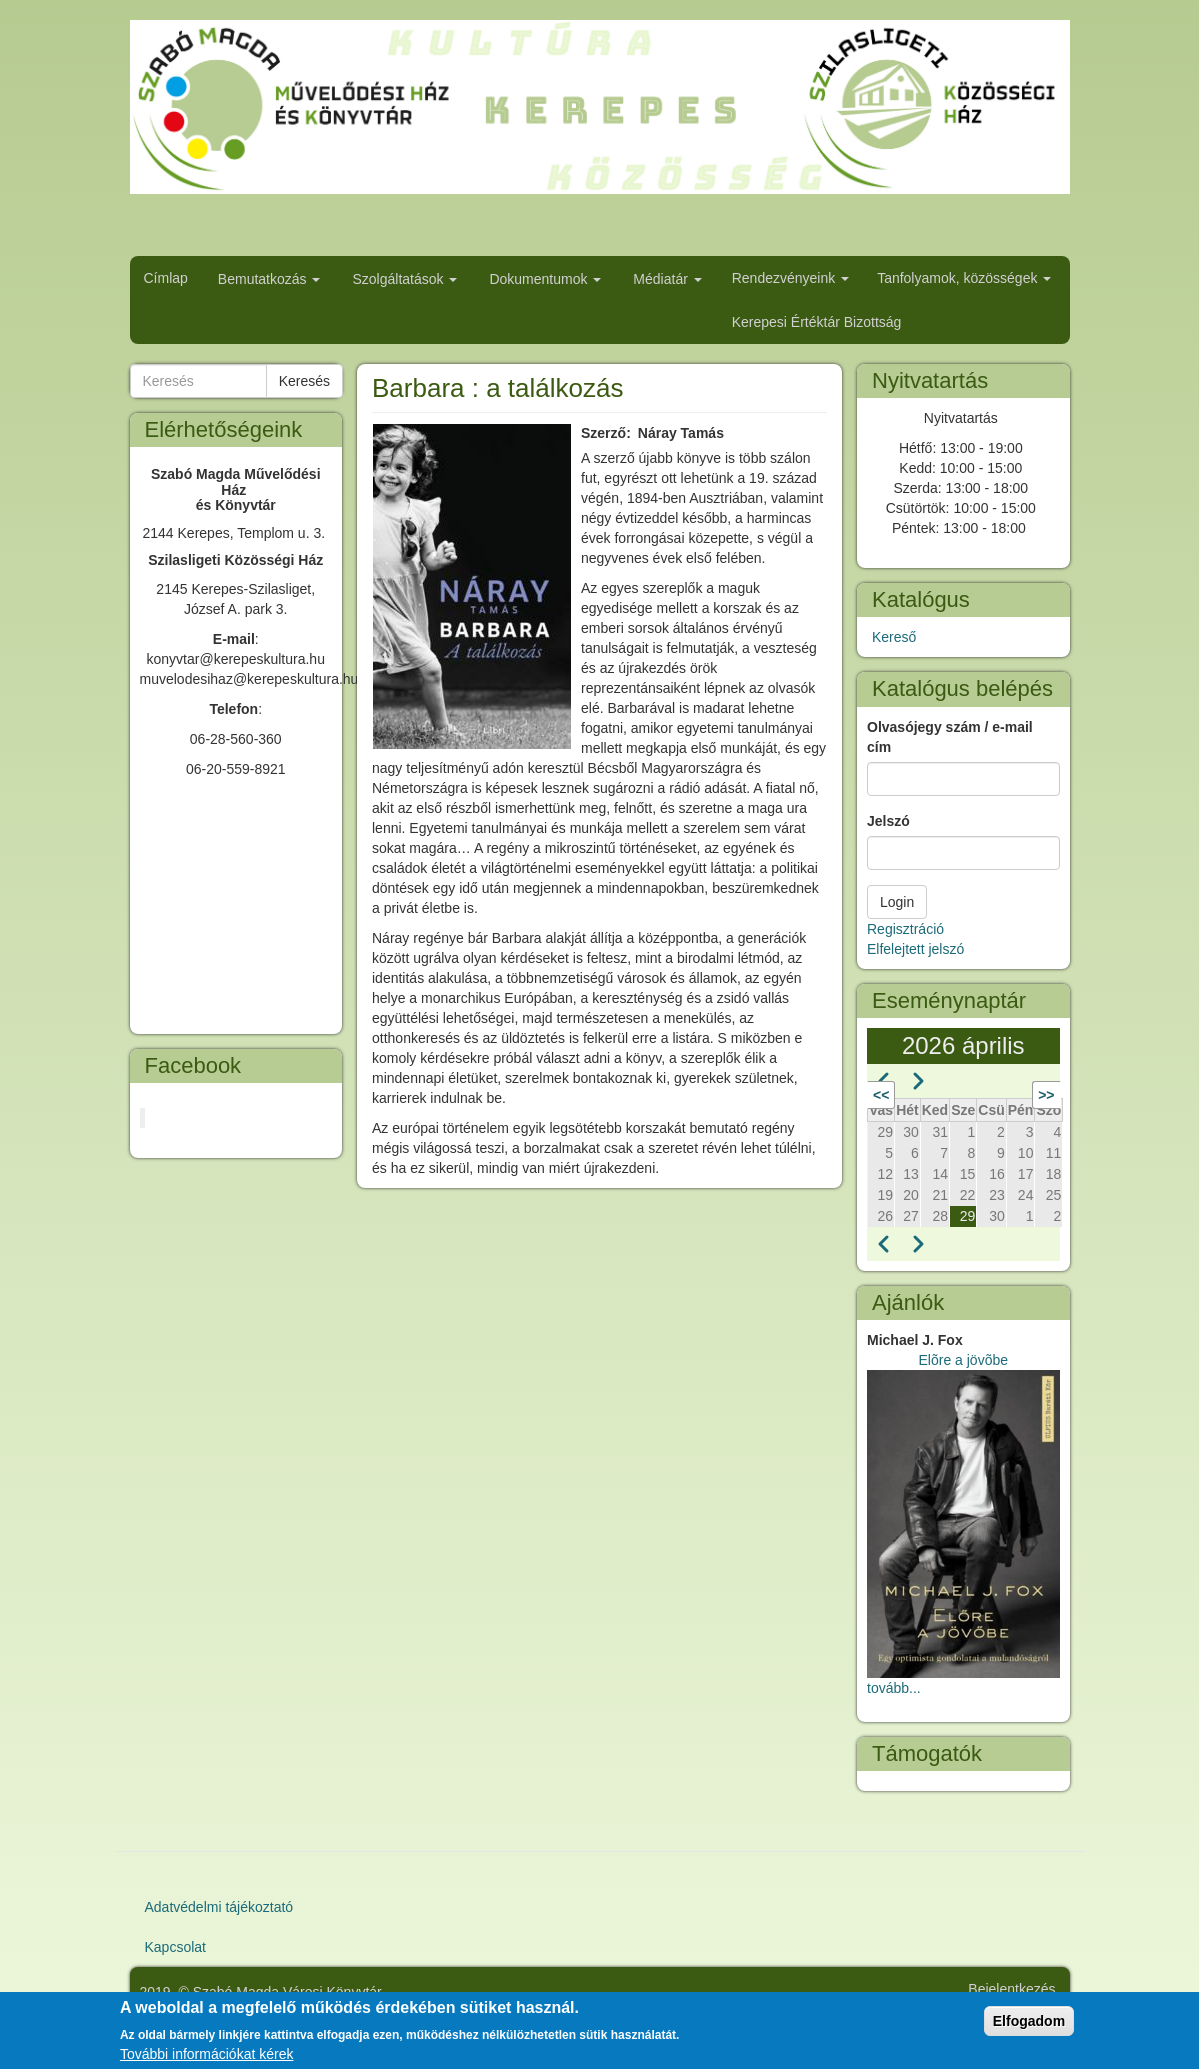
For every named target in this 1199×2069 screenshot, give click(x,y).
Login (897, 902)
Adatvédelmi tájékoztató (219, 1907)
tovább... (894, 1688)
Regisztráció (905, 929)
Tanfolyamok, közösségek (964, 278)
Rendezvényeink (790, 278)
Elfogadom (1029, 2021)
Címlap (166, 278)
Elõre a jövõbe (963, 1360)
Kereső (894, 637)
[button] (472, 586)
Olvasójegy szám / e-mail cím (950, 737)
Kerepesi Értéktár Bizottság (817, 322)
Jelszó (888, 821)
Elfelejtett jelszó (915, 949)
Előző (912, 1095)
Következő (999, 1095)
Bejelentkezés (1011, 1989)
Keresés (304, 381)
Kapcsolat (175, 1947)
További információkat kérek (207, 2054)
